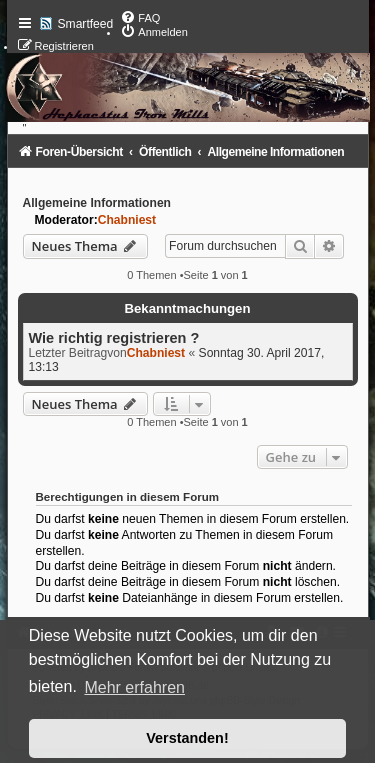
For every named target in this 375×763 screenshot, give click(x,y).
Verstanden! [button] (187, 738)
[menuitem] (140, 18)
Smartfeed (86, 24)
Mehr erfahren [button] (134, 687)
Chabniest (127, 220)
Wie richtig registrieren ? (114, 338)
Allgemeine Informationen (97, 203)
